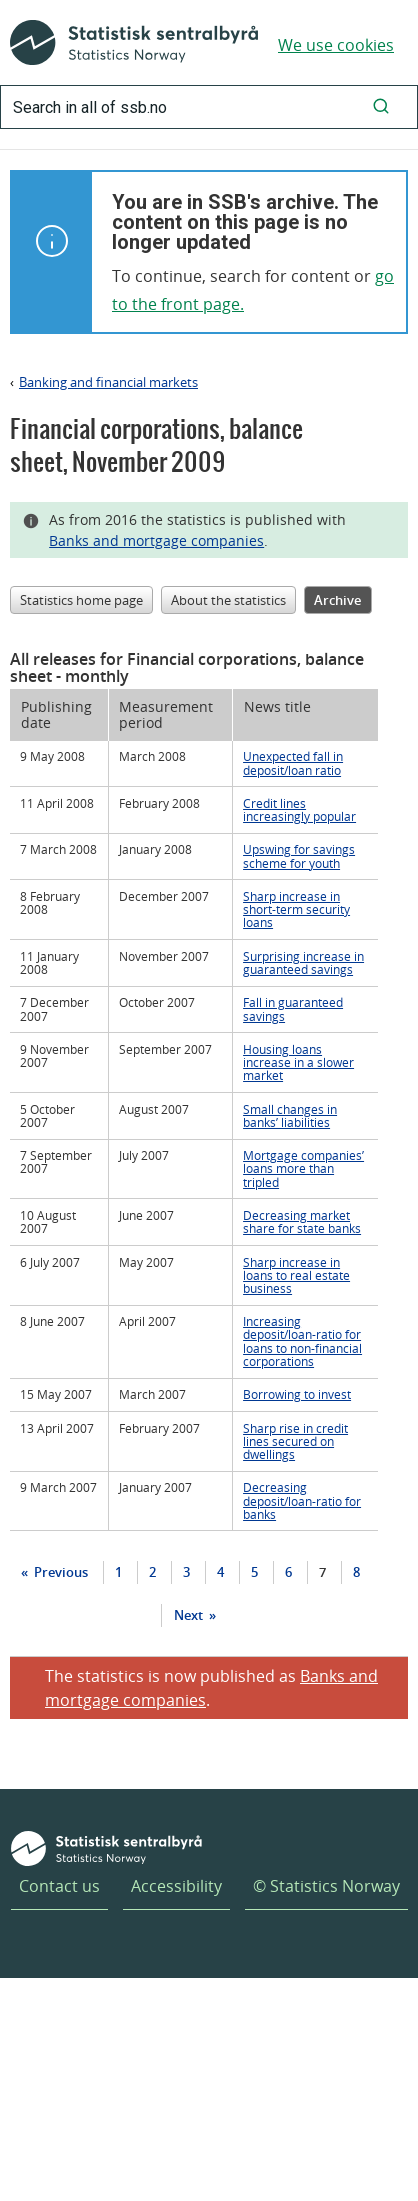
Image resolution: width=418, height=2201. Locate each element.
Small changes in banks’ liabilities (290, 1115)
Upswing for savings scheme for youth (299, 855)
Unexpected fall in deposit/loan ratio (293, 762)
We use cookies (336, 45)
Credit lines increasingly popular (299, 809)
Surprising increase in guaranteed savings (303, 962)
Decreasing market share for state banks (302, 1221)
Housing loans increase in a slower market (298, 1062)
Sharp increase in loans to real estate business (296, 1275)
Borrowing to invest (297, 1394)
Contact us (59, 1886)
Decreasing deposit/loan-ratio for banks (302, 1500)
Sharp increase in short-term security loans (296, 909)
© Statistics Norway (326, 1886)
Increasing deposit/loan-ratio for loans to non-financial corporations (302, 1341)
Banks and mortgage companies (156, 540)
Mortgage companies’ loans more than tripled (303, 1168)
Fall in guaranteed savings (293, 1008)
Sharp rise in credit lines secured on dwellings (295, 1441)
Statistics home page (81, 600)
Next (190, 1615)
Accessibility (176, 1886)
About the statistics (228, 600)
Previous (59, 1572)
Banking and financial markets (108, 382)
